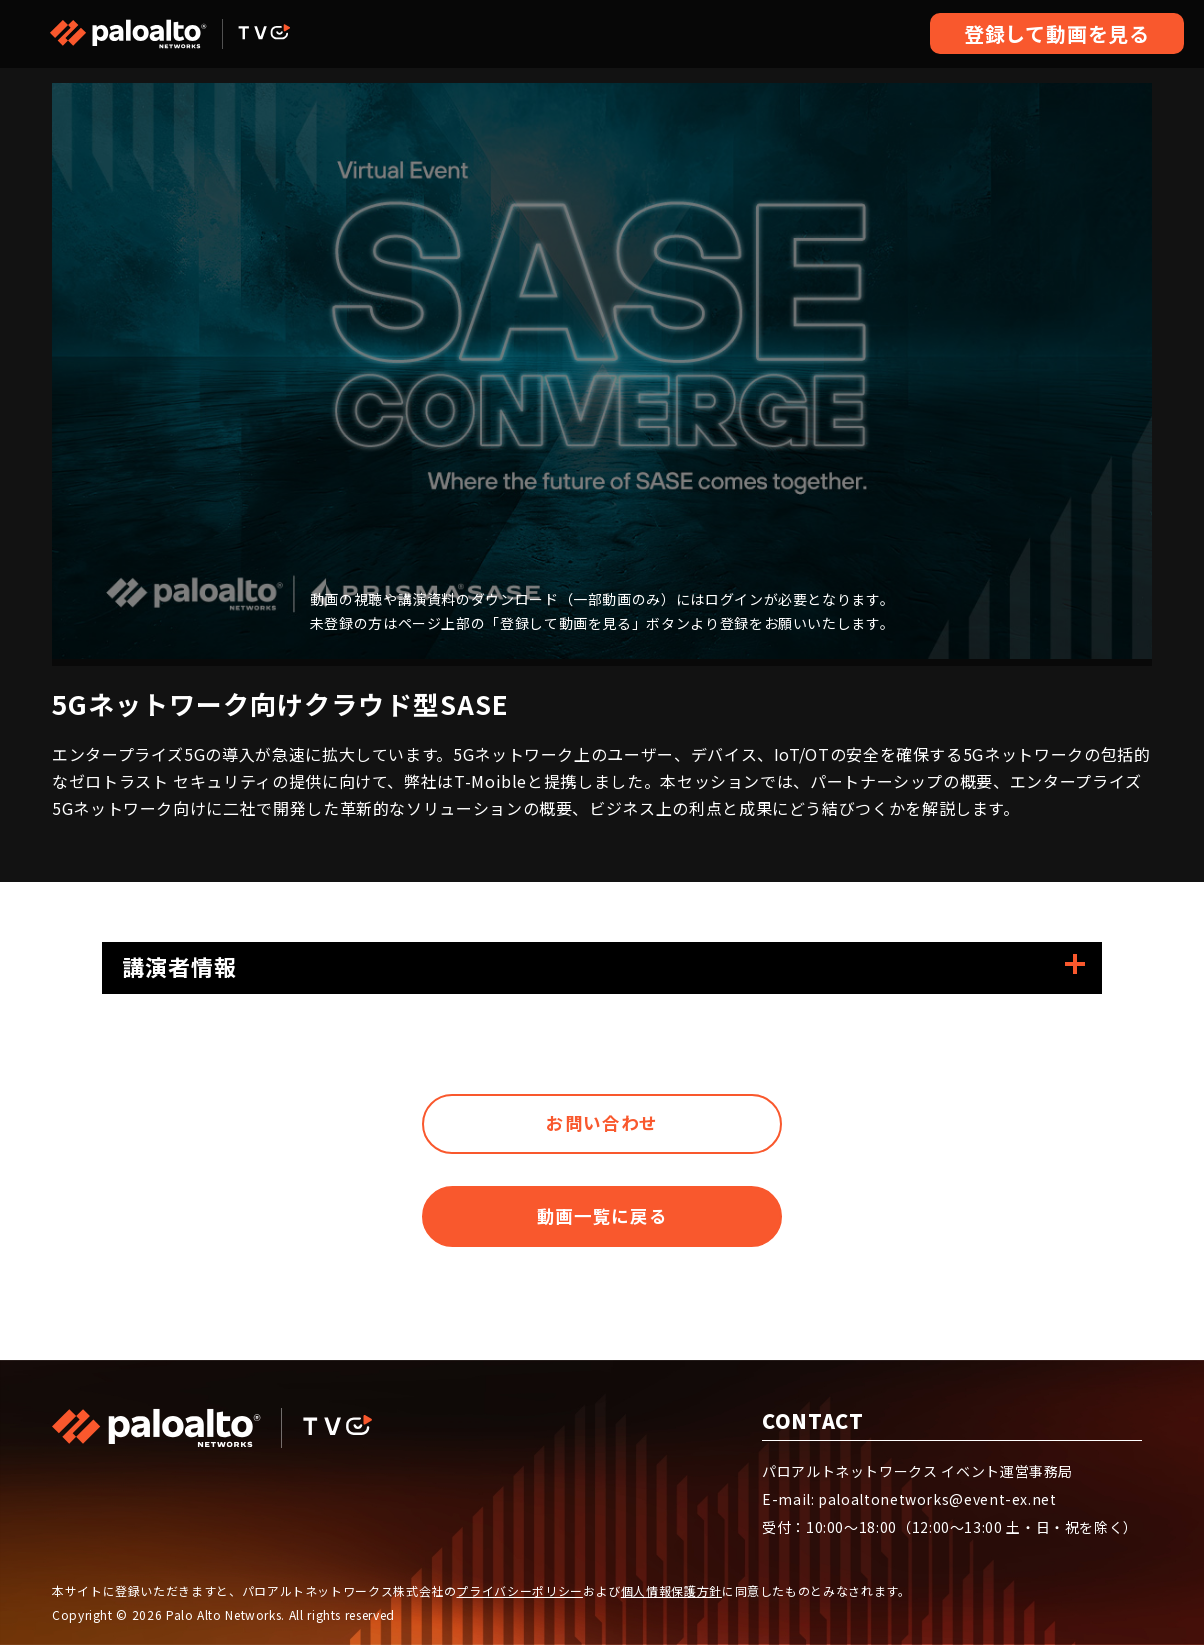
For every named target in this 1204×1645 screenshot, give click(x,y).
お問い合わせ (602, 1128)
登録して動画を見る (1057, 33)
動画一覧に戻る (601, 1230)
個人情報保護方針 (671, 1590)
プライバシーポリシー (519, 1590)
